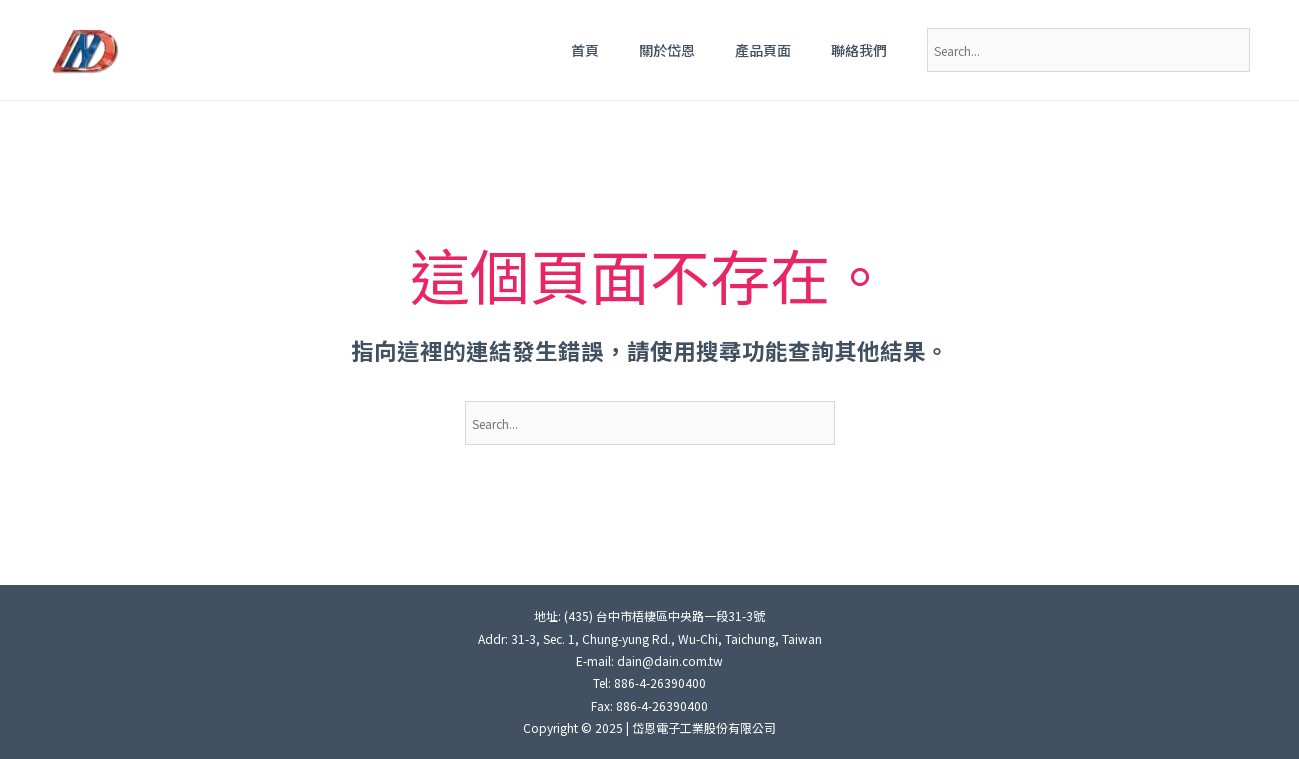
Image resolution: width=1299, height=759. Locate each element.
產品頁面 (763, 50)
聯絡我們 (859, 50)
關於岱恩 (667, 50)
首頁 (585, 50)
